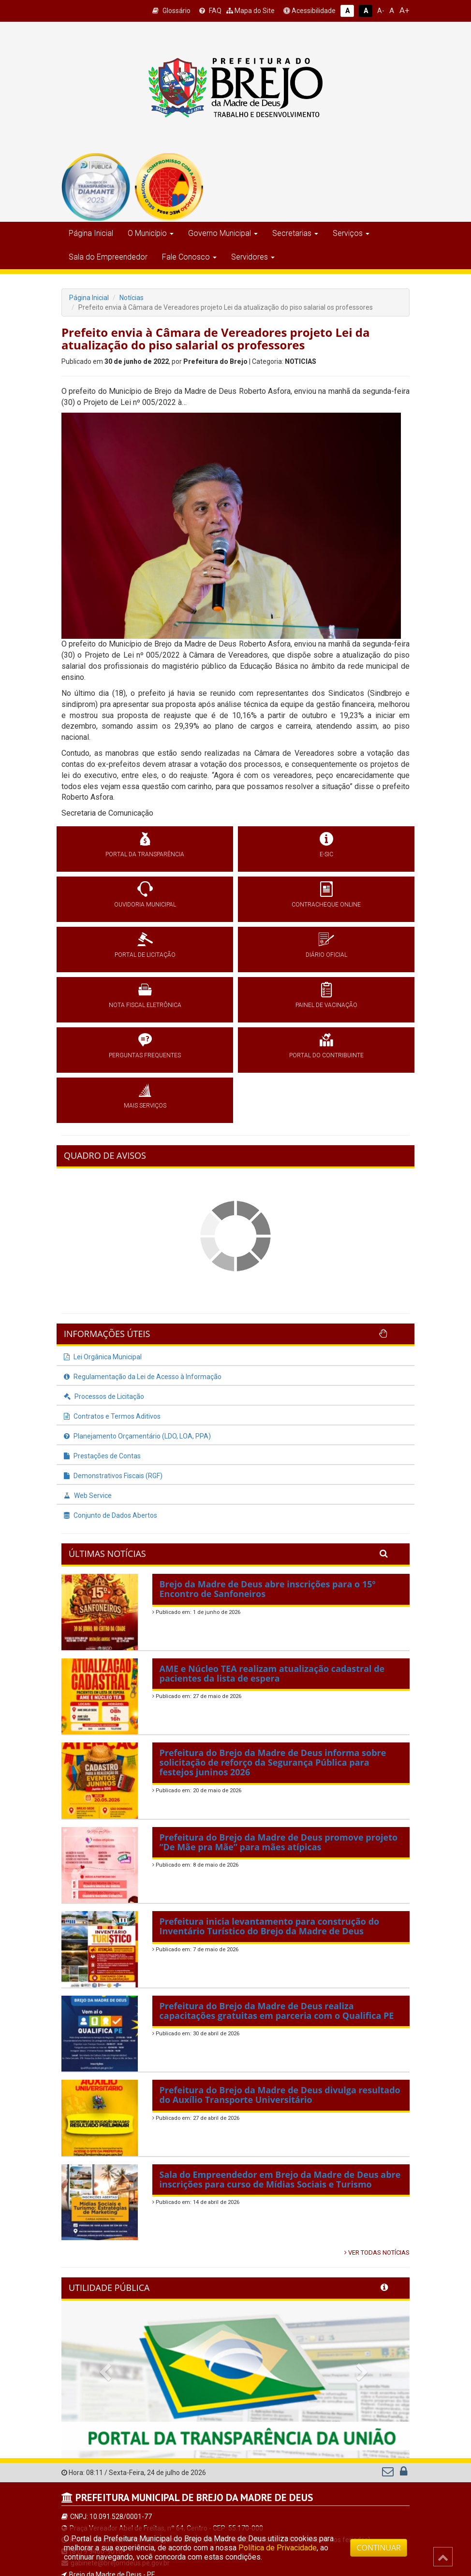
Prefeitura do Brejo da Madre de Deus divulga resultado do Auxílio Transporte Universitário (280, 2094)
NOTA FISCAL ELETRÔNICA (145, 1005)
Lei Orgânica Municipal (103, 1357)
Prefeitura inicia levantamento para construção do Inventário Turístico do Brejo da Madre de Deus (270, 1926)
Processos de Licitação (104, 1396)
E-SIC (326, 854)
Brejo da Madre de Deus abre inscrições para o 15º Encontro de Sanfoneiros (268, 1588)
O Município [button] (151, 233)
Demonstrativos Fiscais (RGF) (113, 1476)
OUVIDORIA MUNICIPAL (145, 904)
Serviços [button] (351, 233)
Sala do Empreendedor (108, 256)
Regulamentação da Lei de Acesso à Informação (142, 1377)
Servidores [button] (253, 256)
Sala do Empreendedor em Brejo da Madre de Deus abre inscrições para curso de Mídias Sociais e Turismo (280, 2179)
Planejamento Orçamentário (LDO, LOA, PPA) (137, 1436)
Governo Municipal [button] (223, 233)
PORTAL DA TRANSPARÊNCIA (144, 854)
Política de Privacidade (277, 2547)
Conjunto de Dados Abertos (110, 1515)
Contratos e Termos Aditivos (112, 1416)
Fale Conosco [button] (189, 256)
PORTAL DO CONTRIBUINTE (326, 1055)
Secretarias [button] (295, 233)
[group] (95, 187)
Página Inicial (91, 233)
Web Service (88, 1495)
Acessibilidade (309, 10)
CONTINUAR (378, 2547)
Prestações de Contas (102, 1456)
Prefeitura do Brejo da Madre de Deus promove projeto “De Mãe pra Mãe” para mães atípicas (279, 1842)
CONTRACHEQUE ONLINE (326, 904)
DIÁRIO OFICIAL (326, 954)
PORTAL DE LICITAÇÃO (145, 954)
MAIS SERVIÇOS (145, 1105)
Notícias (131, 298)
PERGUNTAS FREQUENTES (145, 1055)
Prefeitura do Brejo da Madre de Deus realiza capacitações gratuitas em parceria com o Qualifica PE (277, 2010)
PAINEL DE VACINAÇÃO (326, 1005)
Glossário (171, 10)
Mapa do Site (250, 10)
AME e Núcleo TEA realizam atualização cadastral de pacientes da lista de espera (272, 1673)
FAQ (210, 10)
